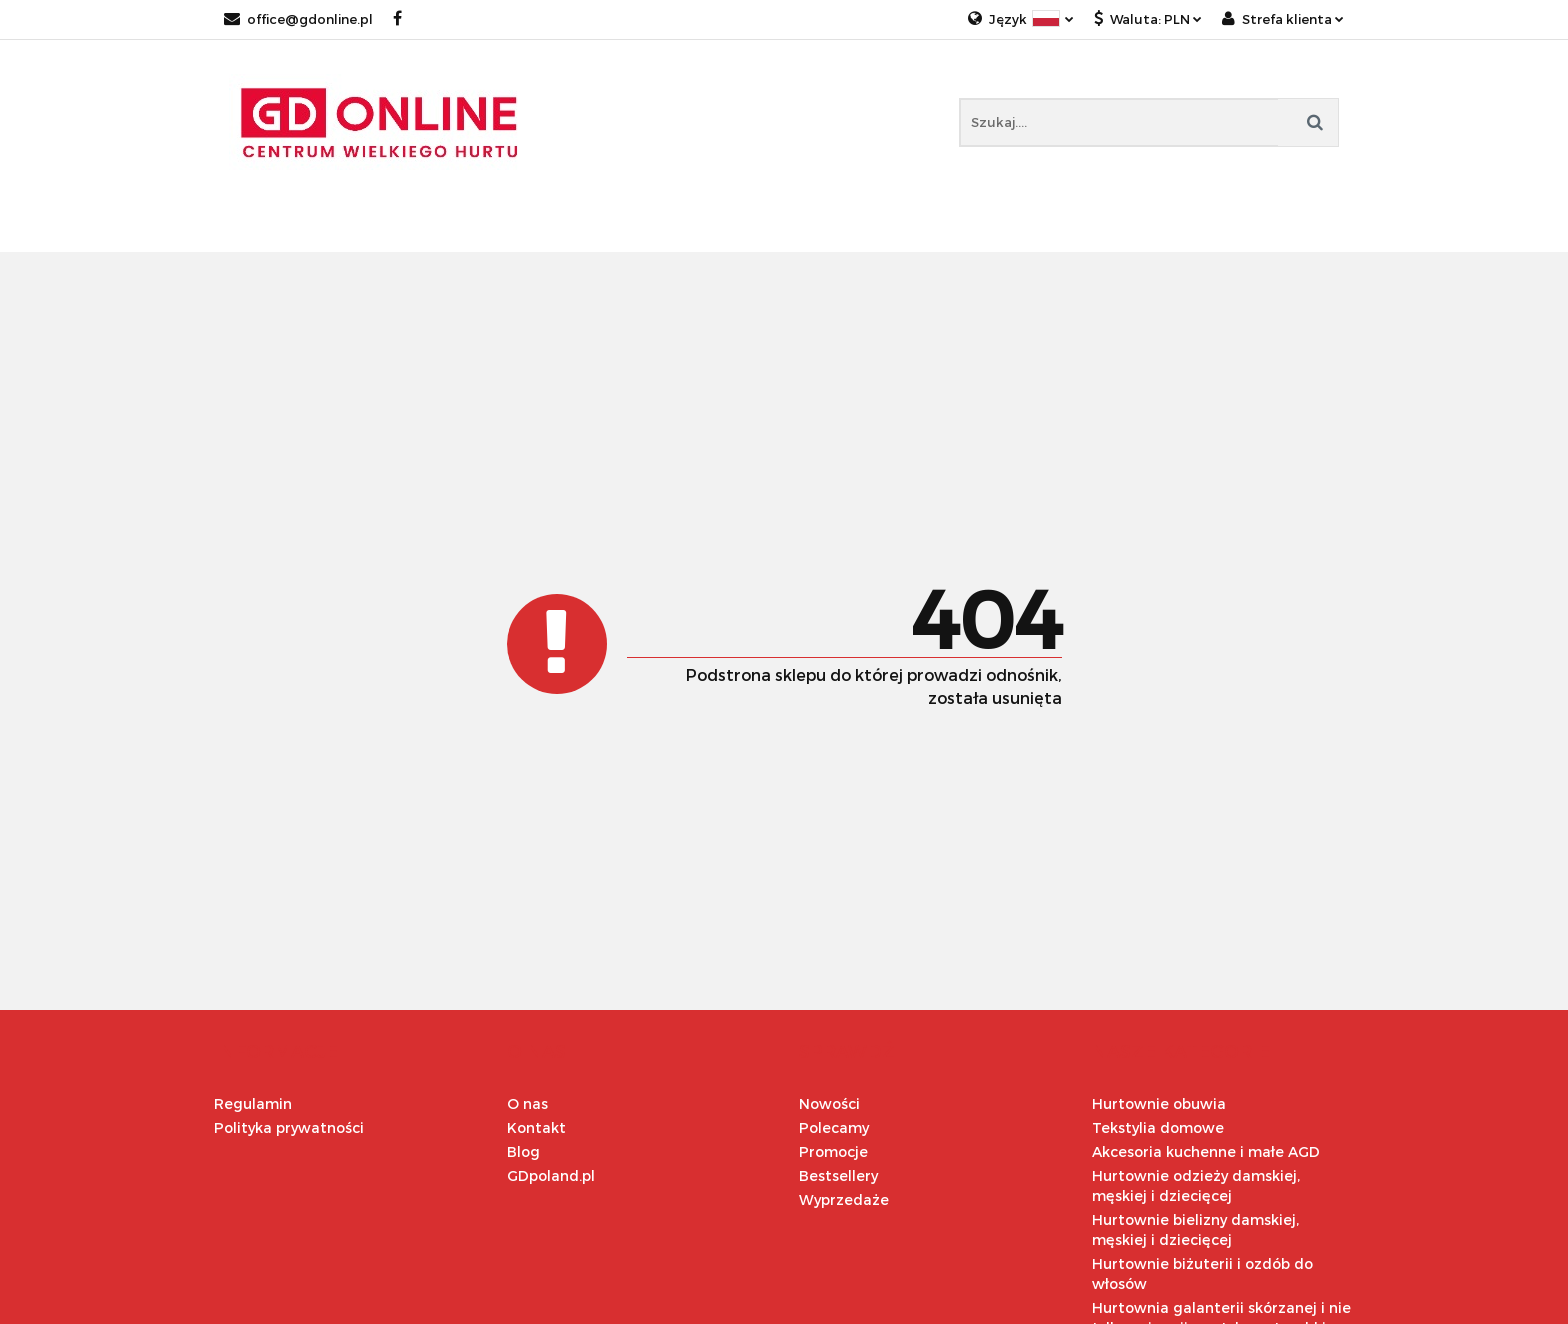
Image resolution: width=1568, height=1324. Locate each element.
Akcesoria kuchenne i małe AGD (1206, 1151)
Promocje (833, 1151)
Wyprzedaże (844, 1199)
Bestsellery (838, 1175)
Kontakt (536, 1127)
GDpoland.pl (551, 1175)
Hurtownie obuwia (1159, 1103)
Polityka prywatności (289, 1127)
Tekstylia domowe (1158, 1127)
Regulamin (253, 1103)
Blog (523, 1151)
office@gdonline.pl (298, 19)
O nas (527, 1103)
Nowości (829, 1103)
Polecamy (834, 1127)
